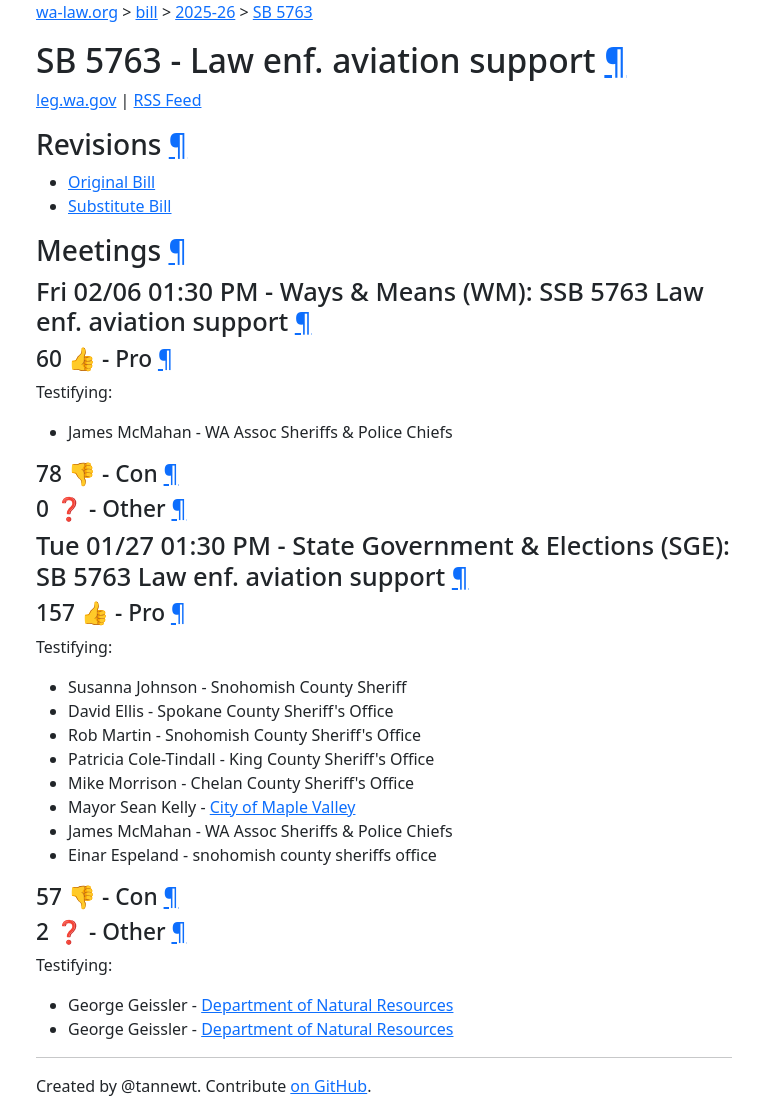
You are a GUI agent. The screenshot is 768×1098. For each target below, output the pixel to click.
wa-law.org (77, 12)
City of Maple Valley (283, 807)
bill (147, 12)
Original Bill (111, 182)
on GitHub (328, 1086)
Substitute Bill (120, 206)
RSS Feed (168, 100)
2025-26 (205, 12)
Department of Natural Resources (327, 1005)
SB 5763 (283, 12)
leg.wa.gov (76, 100)
